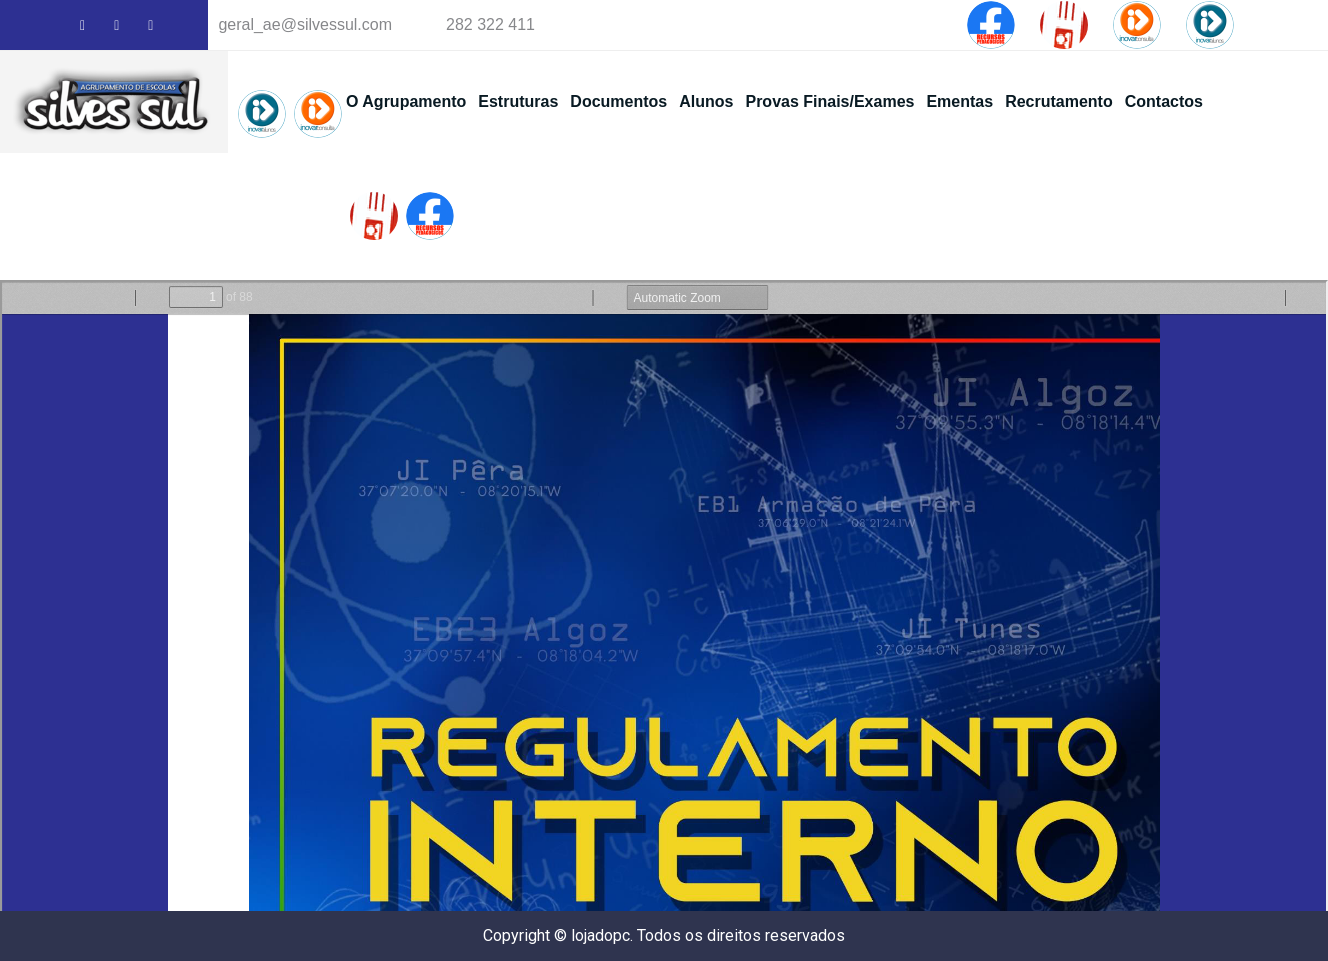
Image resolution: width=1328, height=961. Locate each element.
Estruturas (518, 101)
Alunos (706, 101)
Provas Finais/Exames (829, 101)
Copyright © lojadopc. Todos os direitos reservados (664, 935)
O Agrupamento (406, 101)
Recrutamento (1059, 101)
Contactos (1164, 101)
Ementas (959, 101)
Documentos (618, 101)
